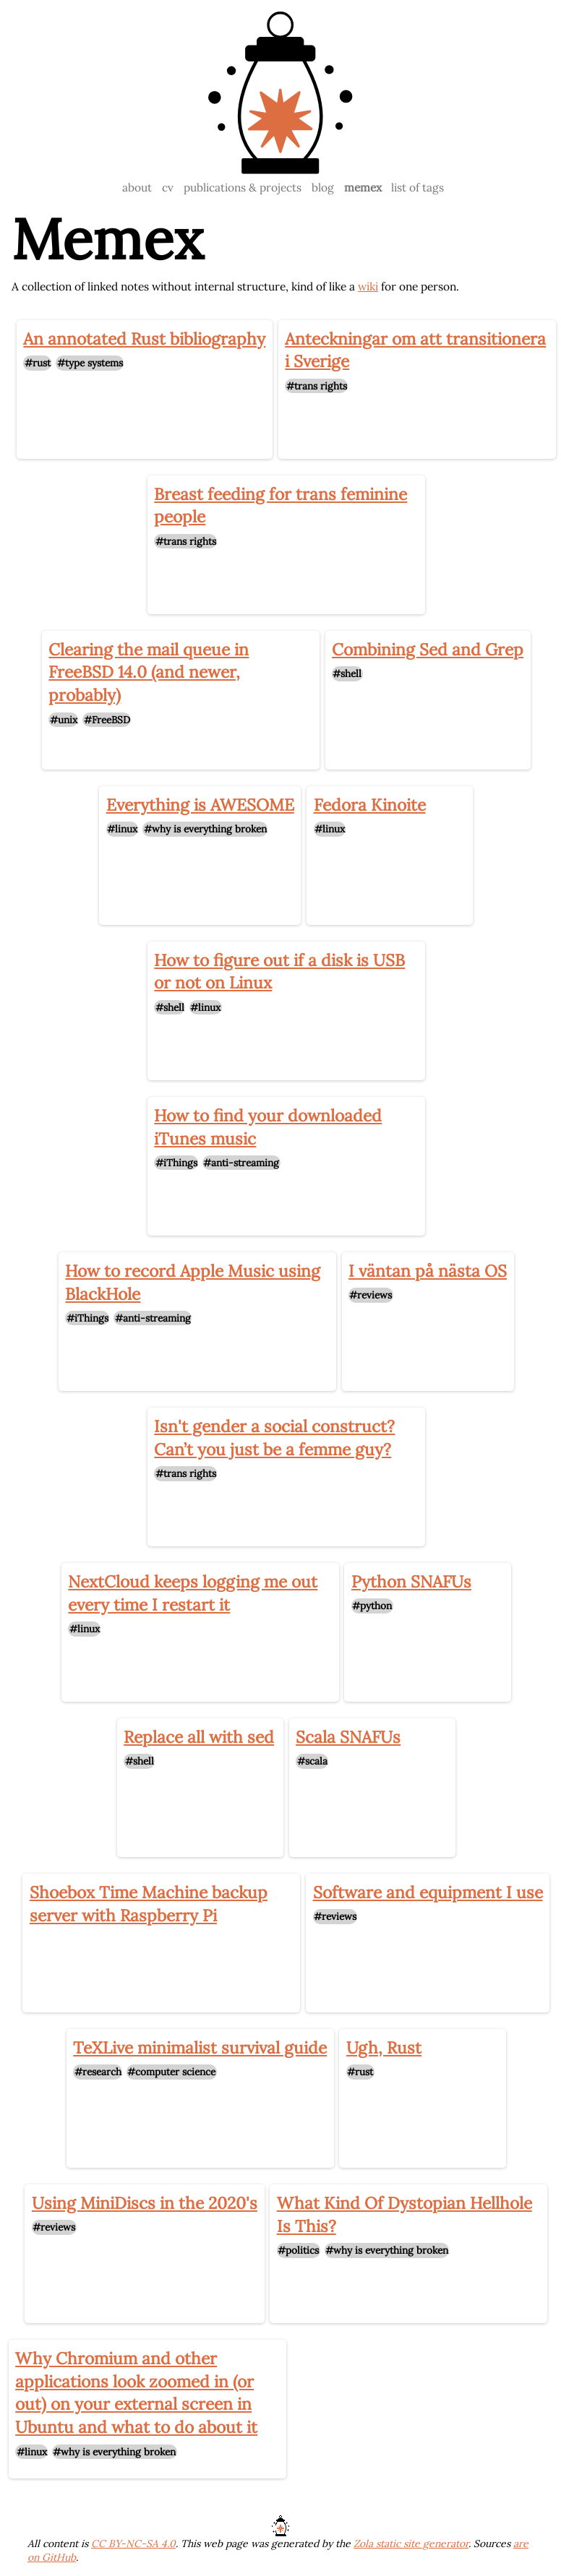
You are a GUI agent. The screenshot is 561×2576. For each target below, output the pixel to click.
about (137, 187)
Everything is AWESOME (200, 804)
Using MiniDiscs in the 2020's (144, 2202)
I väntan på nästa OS (427, 1270)
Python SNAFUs (411, 1581)
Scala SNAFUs (348, 1736)
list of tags (417, 187)
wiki (368, 286)
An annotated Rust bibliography (144, 338)
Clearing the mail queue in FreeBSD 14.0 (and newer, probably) (148, 672)
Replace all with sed (199, 1736)
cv (168, 187)
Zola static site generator (411, 2543)
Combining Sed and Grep (427, 649)
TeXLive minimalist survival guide (200, 2047)
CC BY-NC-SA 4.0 (133, 2543)
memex (363, 187)
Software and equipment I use (428, 1892)
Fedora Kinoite (370, 804)
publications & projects (242, 187)
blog (323, 187)
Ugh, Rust (383, 2047)
